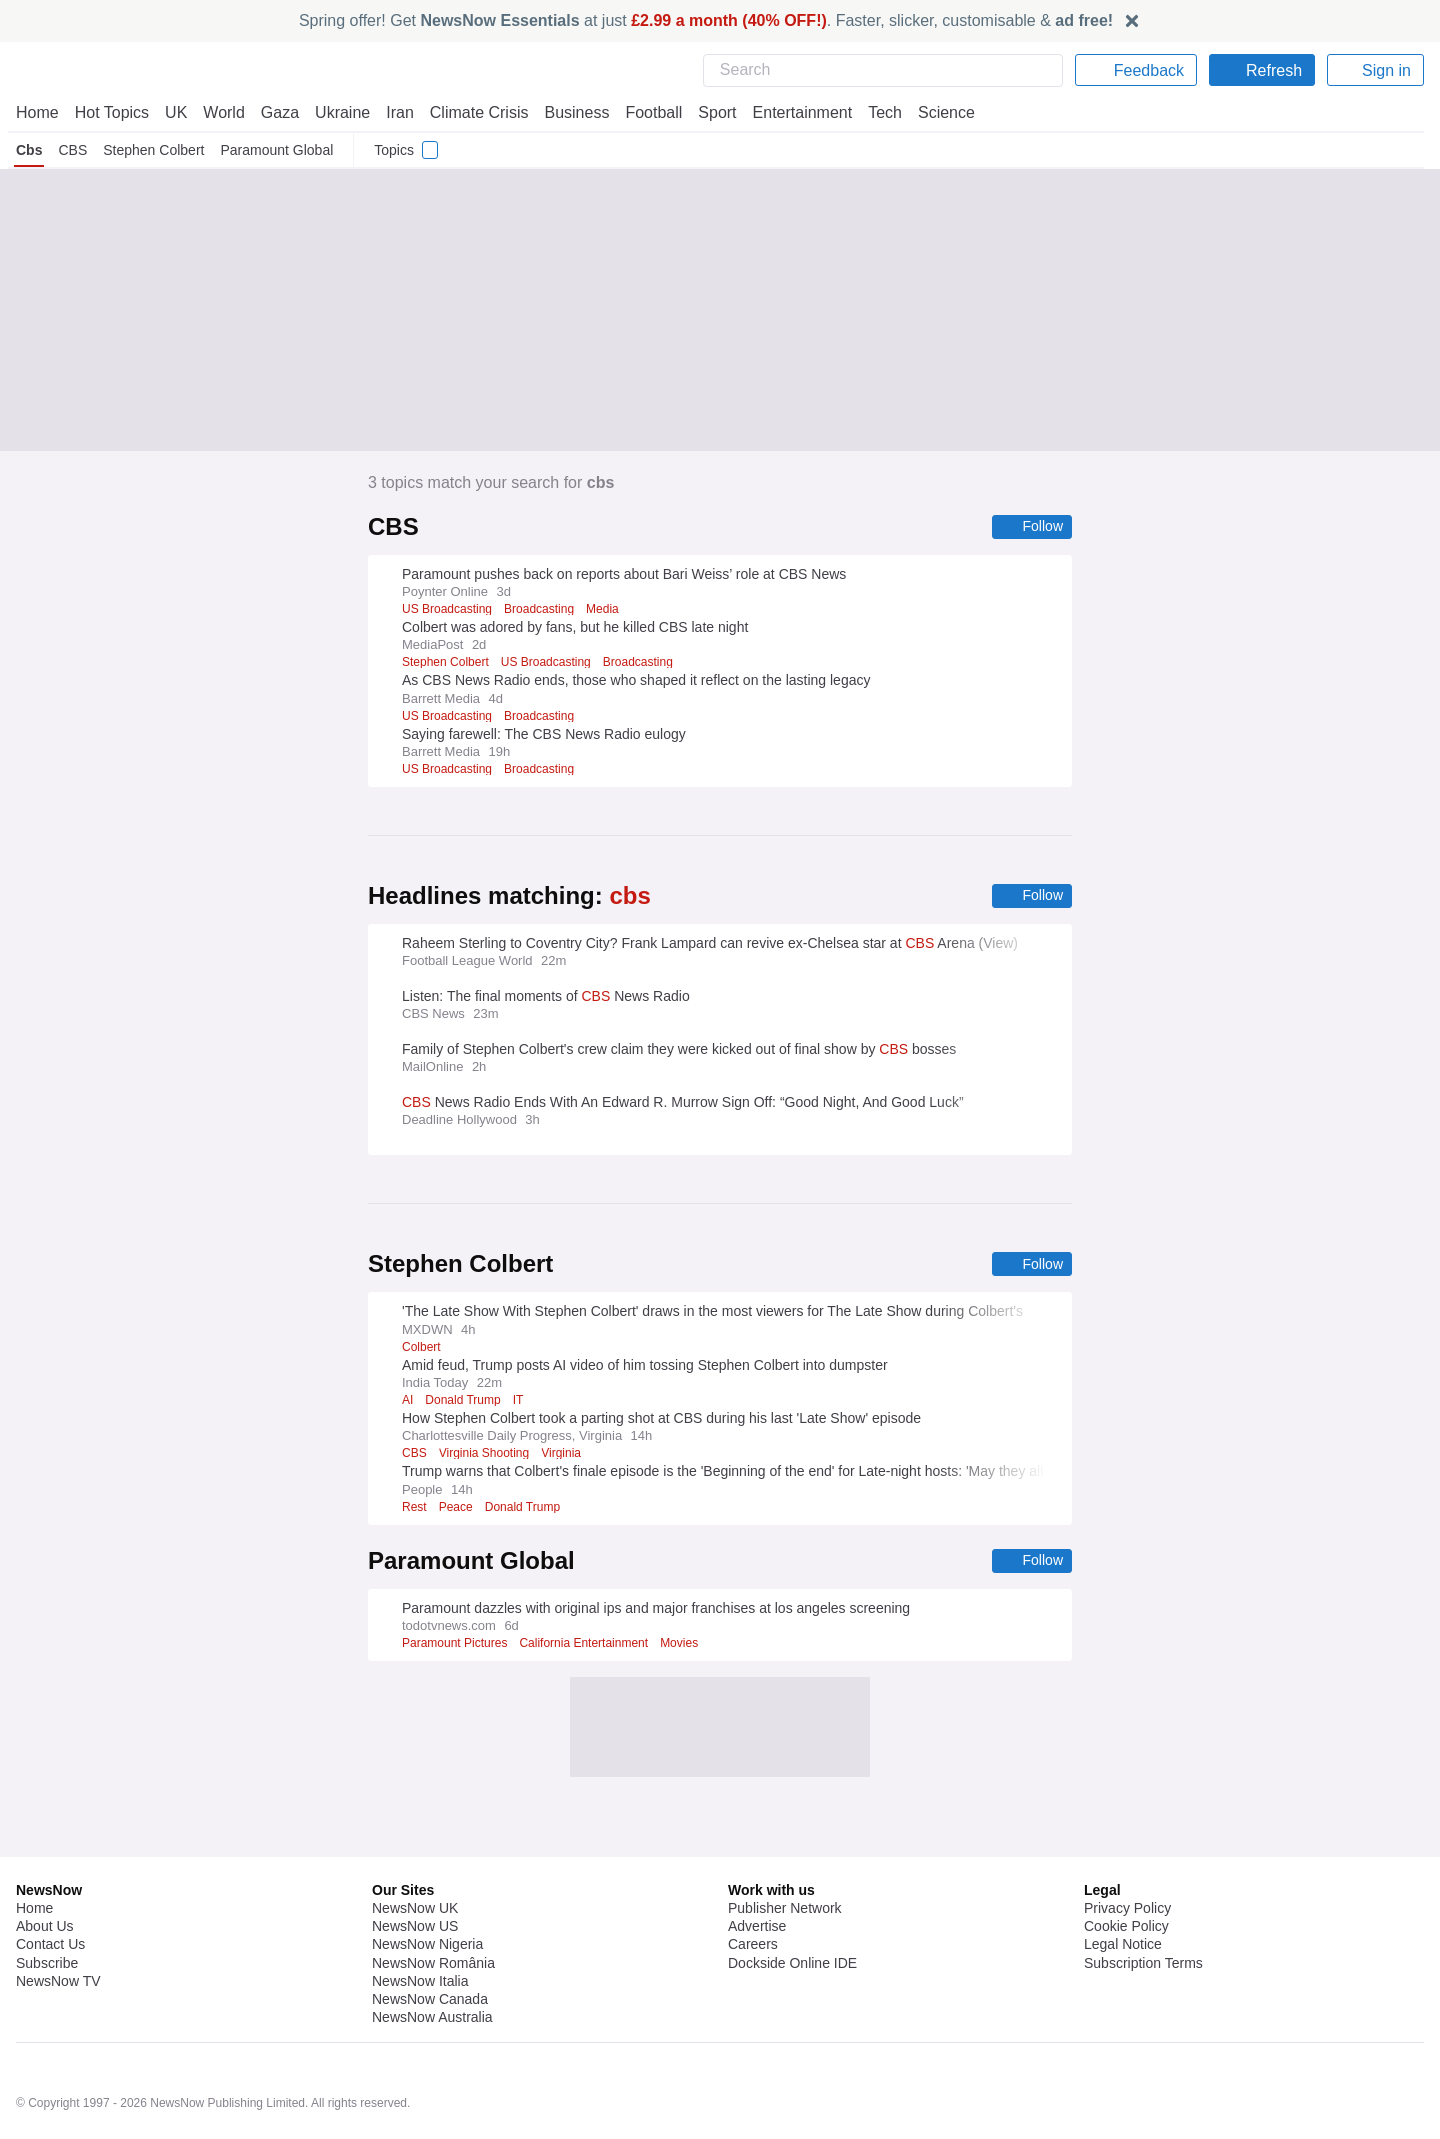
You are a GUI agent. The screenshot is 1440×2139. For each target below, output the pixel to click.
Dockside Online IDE (789, 1911)
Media (611, 610)
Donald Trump (463, 1403)
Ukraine (336, 112)
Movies (691, 1647)
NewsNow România (433, 1911)
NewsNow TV (58, 1929)
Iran (391, 112)
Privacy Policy (1127, 1856)
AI (407, 1403)
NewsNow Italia (420, 1929)
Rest (415, 1510)
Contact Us (50, 1892)
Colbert (421, 1350)
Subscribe (47, 1911)
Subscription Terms (1145, 1911)
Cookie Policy (1125, 1874)
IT (519, 1403)
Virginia (564, 1456)
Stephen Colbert (152, 150)
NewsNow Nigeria (427, 1892)
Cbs (29, 150)
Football (644, 112)
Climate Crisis (469, 112)
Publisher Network (785, 1856)
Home (37, 112)
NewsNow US (414, 1874)
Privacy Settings (1135, 1929)
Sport (708, 112)
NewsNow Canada (429, 1947)
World (222, 112)
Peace (457, 1510)
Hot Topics (112, 112)
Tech (871, 112)
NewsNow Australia (433, 1965)
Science (932, 112)
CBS (71, 150)
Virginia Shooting (484, 1456)
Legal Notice (1122, 1892)
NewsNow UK (413, 1856)
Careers (753, 1892)
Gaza (276, 112)
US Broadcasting (448, 610)
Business (567, 112)
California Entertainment (591, 1647)
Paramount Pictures (457, 1647)
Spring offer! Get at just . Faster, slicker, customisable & (706, 20)
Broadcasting (544, 610)
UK (176, 112)
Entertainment (791, 112)
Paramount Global (277, 150)
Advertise (758, 1874)
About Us (45, 1874)
